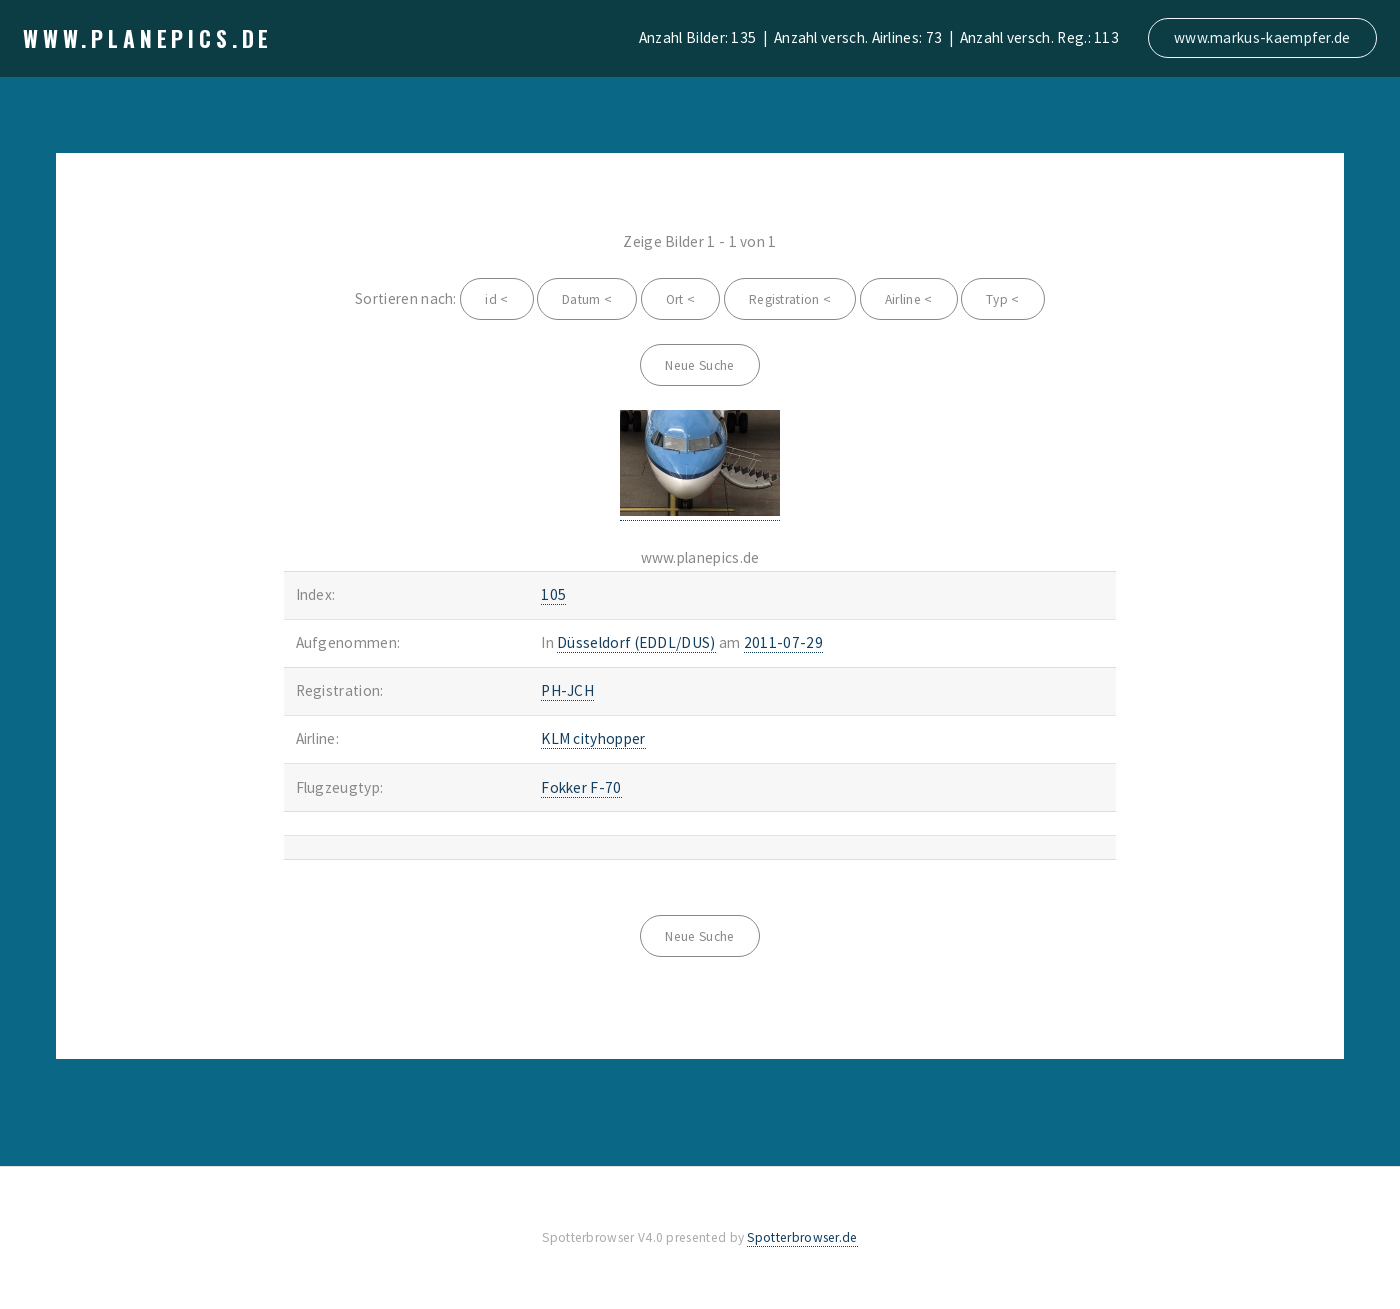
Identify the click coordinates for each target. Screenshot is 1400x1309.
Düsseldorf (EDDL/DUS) (636, 642)
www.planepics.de (148, 38)
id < (496, 299)
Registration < (790, 299)
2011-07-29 (783, 642)
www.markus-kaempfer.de (1262, 37)
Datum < (587, 299)
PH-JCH (567, 690)
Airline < (909, 299)
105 (553, 594)
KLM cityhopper (593, 738)
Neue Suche (699, 365)
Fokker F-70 (581, 787)
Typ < (1003, 299)
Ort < (681, 299)
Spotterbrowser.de (802, 1237)
